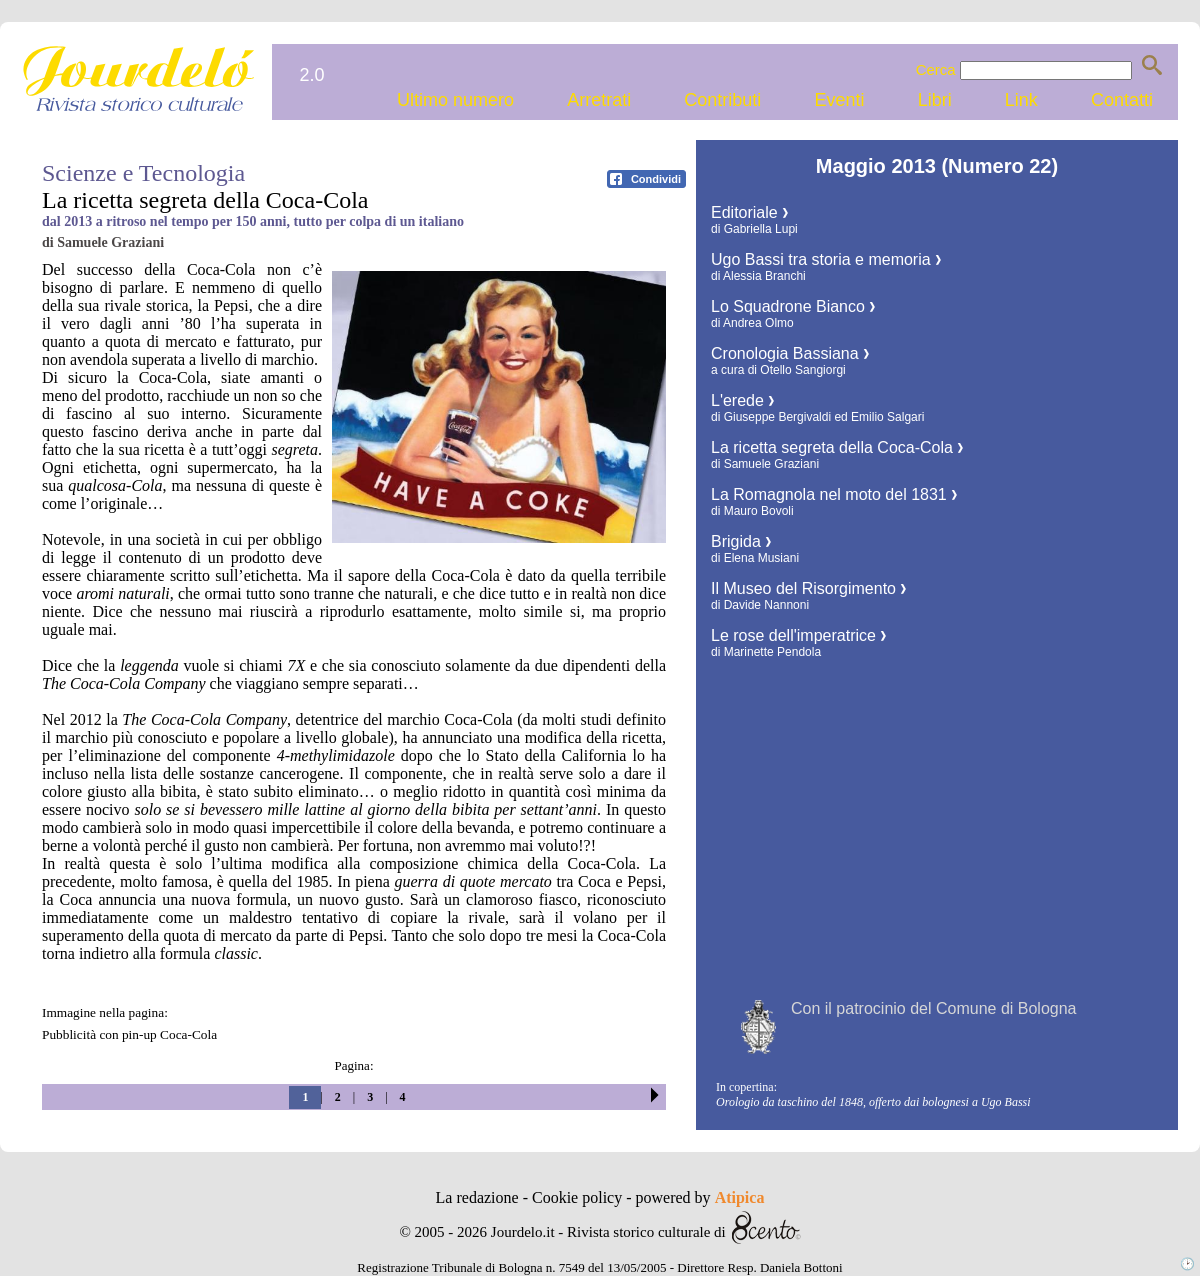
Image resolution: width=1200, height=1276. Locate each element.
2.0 (311, 75)
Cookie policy (579, 1197)
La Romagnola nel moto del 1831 (834, 494)
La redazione (479, 1197)
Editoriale (749, 212)
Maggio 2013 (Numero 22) (937, 166)
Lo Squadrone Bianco (793, 306)
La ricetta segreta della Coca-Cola (837, 447)
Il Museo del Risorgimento (808, 588)
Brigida (741, 541)
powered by (700, 1197)
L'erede (742, 400)
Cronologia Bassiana (790, 353)
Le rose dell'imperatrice (798, 635)
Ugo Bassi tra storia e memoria (826, 259)
